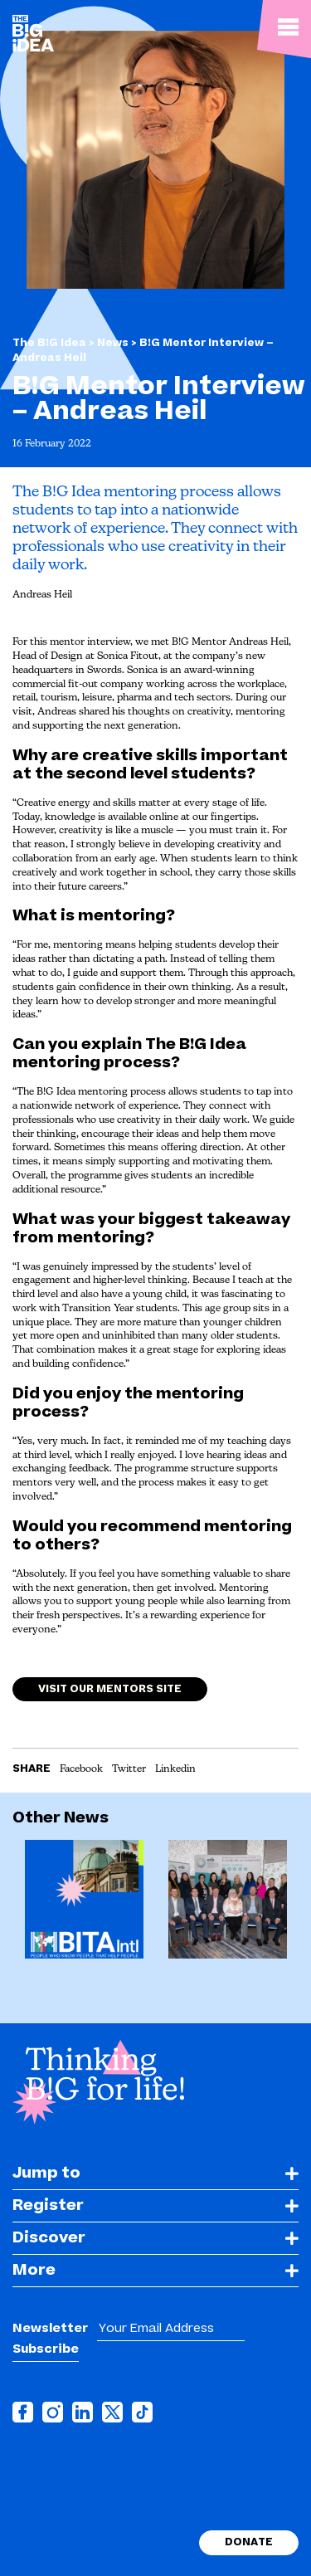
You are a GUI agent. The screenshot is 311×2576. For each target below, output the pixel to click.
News (114, 342)
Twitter (129, 1769)
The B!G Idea (49, 342)
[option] (84, 1905)
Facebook (81, 1769)
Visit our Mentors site (110, 1697)
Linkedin (175, 1769)
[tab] (155, 2174)
